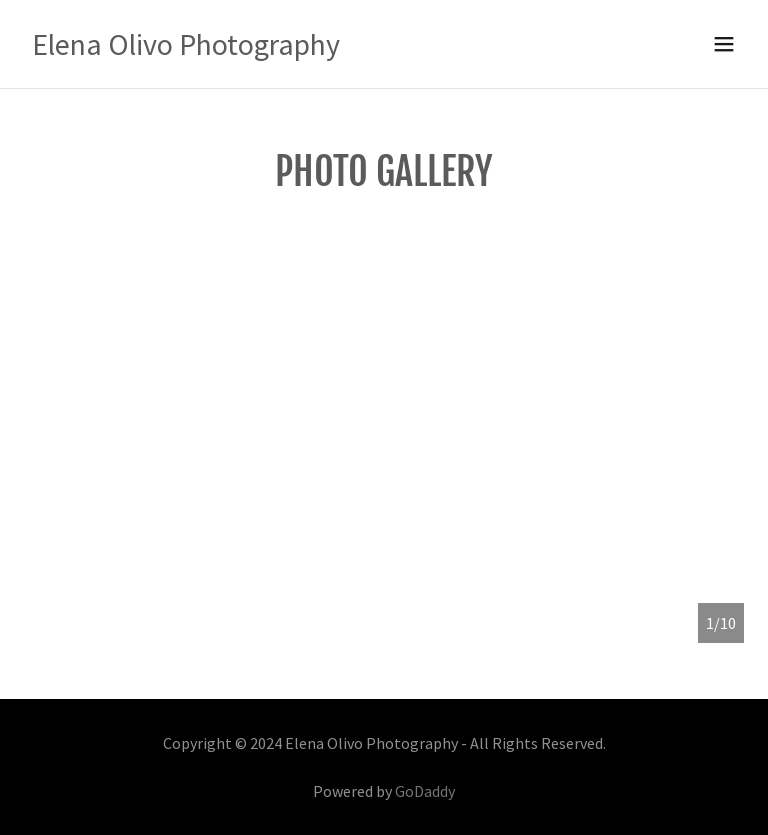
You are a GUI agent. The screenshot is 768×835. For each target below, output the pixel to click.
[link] (186, 49)
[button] (724, 44)
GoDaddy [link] (425, 791)
